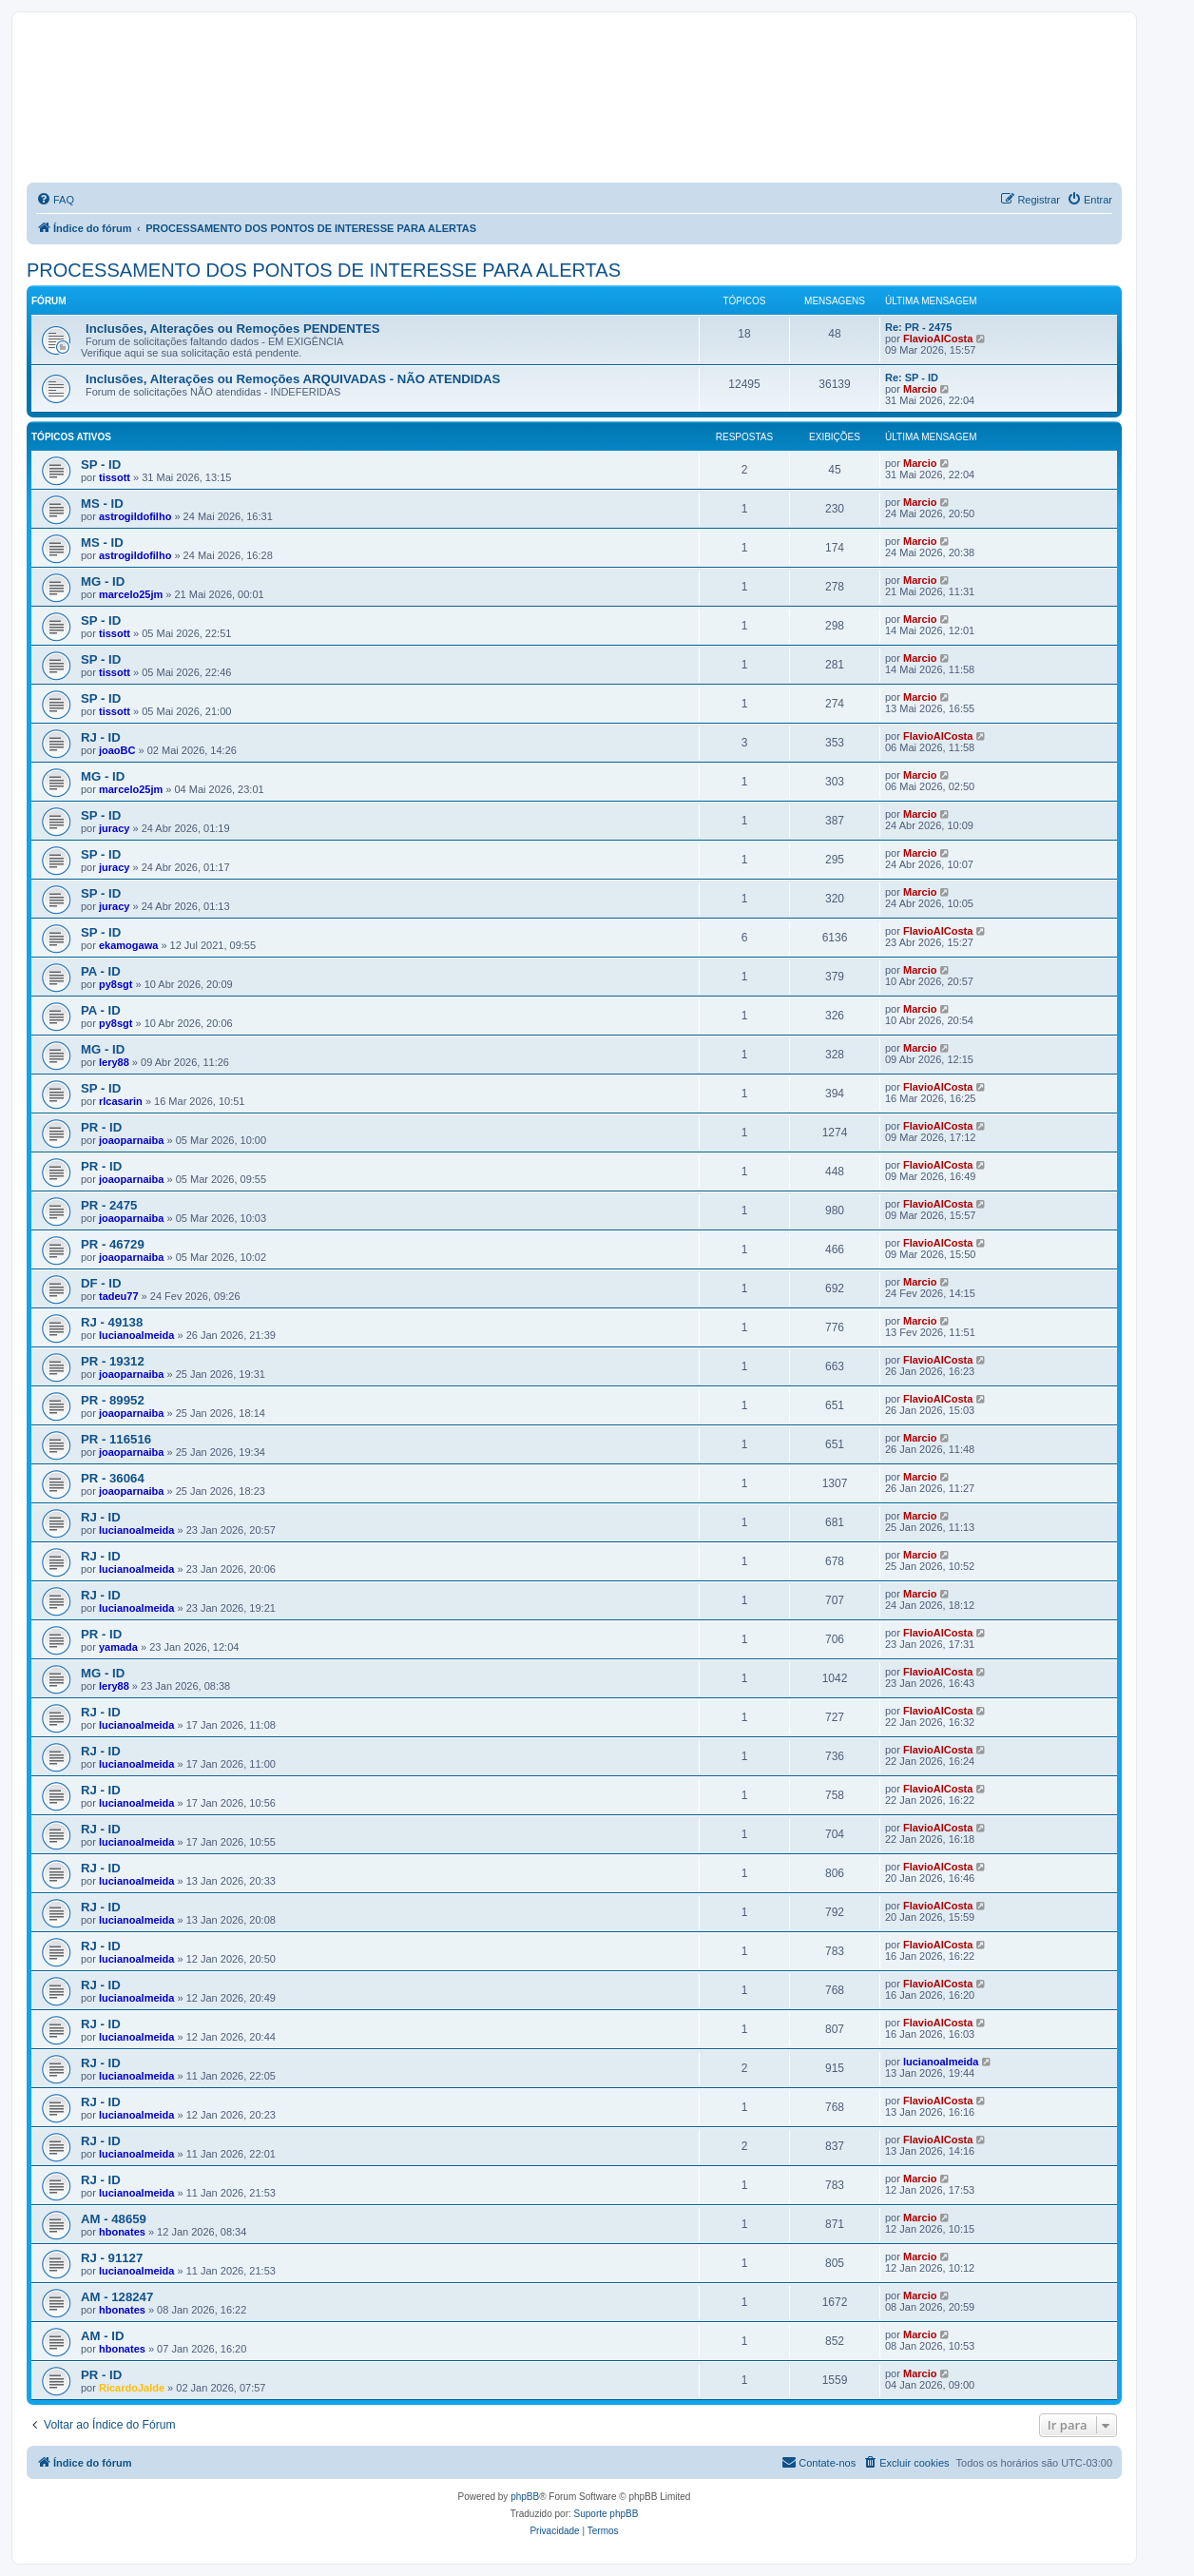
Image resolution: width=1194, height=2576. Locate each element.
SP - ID (101, 464)
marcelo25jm (131, 594)
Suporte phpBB (606, 2513)
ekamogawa (128, 945)
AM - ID (102, 2336)
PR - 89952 (112, 1400)
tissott (114, 477)
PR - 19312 (112, 1361)
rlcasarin (121, 1101)
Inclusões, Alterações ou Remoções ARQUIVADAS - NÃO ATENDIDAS (293, 379)
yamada (118, 1647)
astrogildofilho (135, 516)
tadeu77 (119, 1296)
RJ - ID (101, 737)
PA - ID (101, 971)
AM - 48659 (113, 2219)
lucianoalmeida (136, 1335)
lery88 (114, 1062)
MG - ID (103, 581)
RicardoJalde (131, 2387)
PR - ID (101, 1127)
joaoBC (117, 750)
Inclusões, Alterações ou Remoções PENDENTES (233, 328)
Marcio (919, 389)
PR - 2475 (109, 1205)
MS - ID (102, 503)
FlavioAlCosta (938, 338)
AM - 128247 (117, 2297)
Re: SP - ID (911, 377)
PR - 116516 (116, 1439)
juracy (114, 828)
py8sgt (115, 984)
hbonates (122, 2231)
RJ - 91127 (112, 2258)
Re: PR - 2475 (918, 327)
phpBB (524, 2496)
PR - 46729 (112, 1244)
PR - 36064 (112, 1478)
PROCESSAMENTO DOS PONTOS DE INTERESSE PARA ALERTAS (324, 270)
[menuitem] (55, 199)
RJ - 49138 (112, 1322)
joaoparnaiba (131, 1140)
